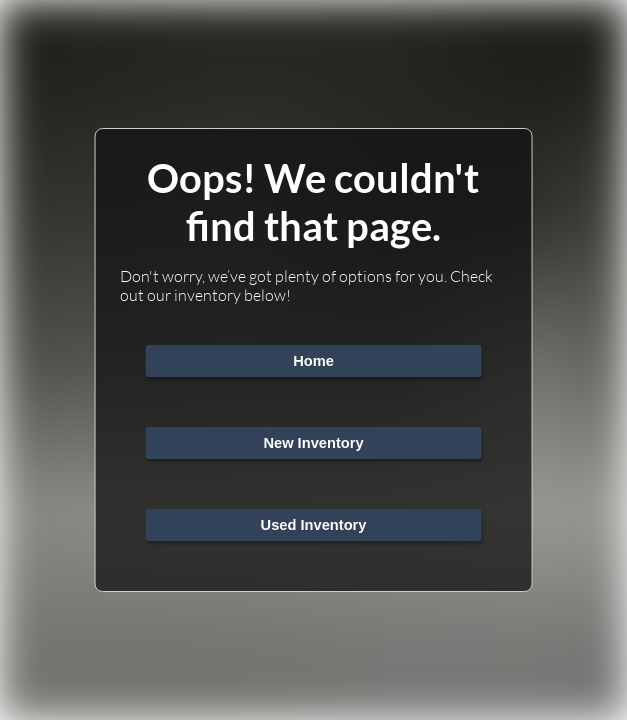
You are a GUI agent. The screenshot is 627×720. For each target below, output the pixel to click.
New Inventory (313, 443)
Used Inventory (314, 525)
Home (313, 361)
